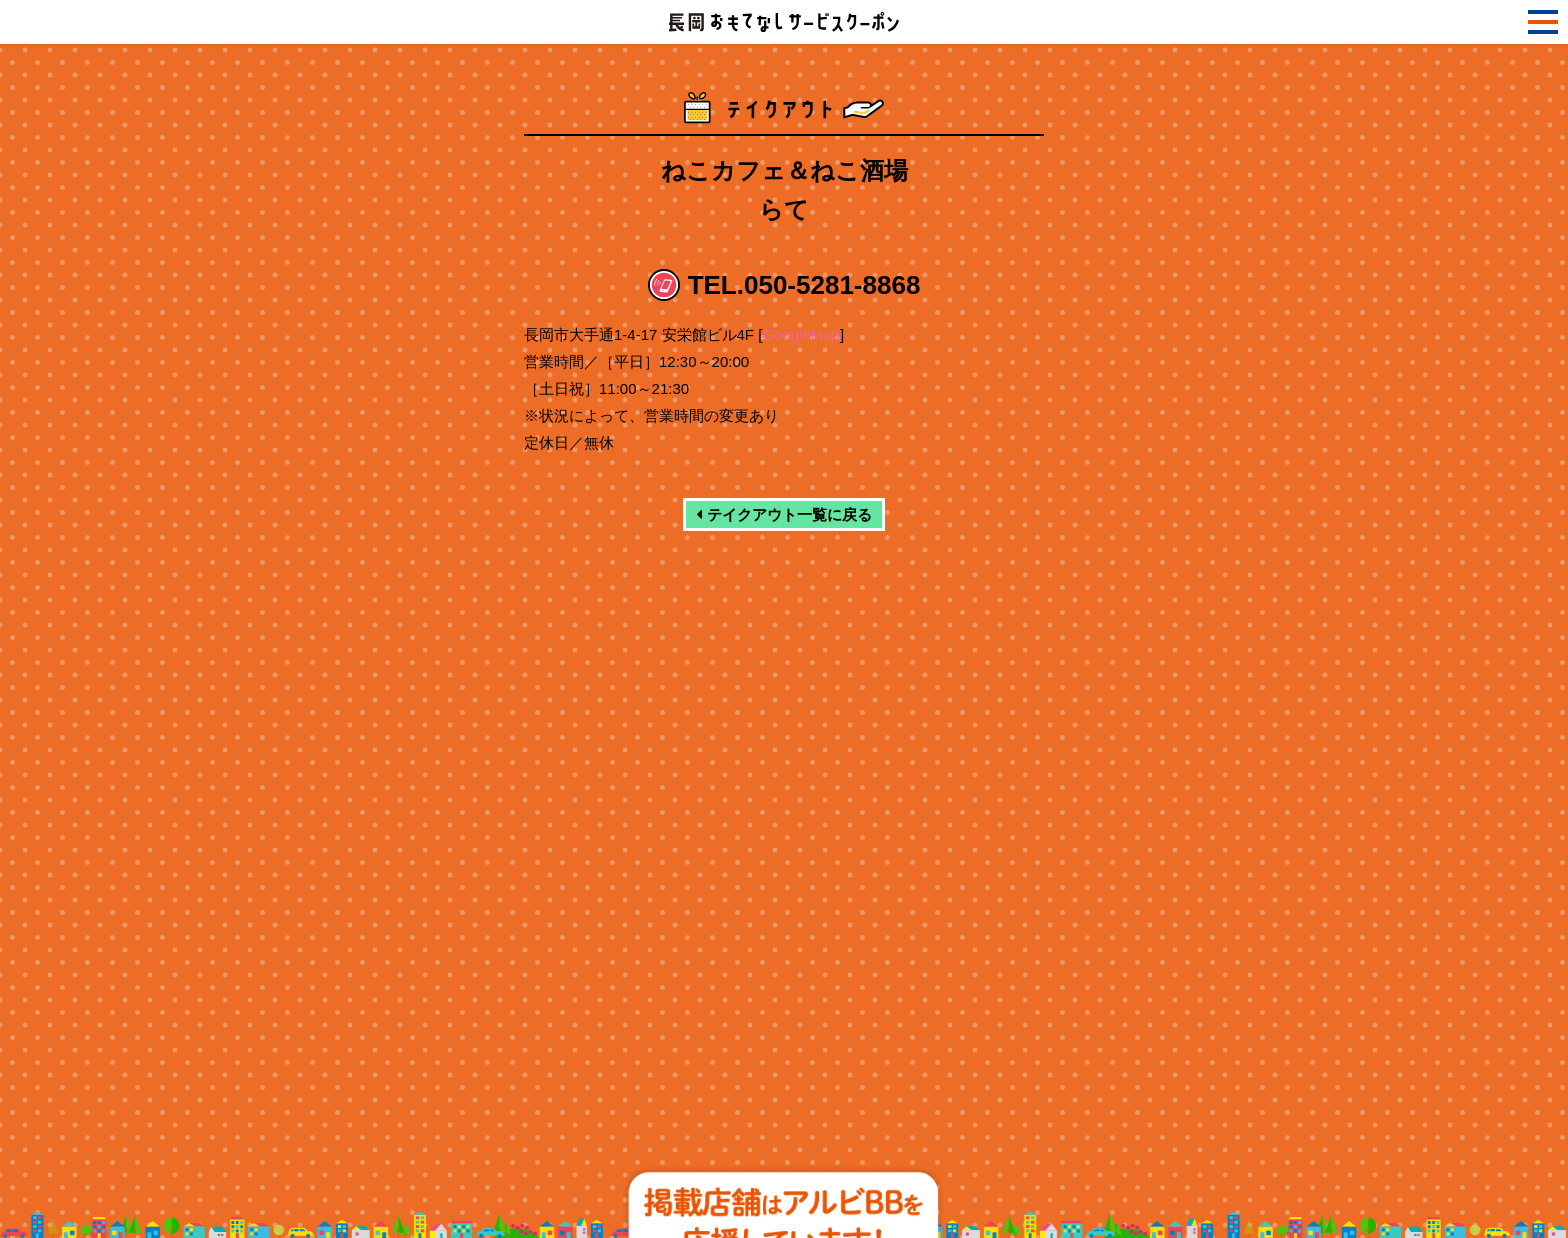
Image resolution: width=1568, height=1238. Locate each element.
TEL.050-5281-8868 (804, 285)
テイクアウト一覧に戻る (783, 514)
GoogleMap (801, 334)
